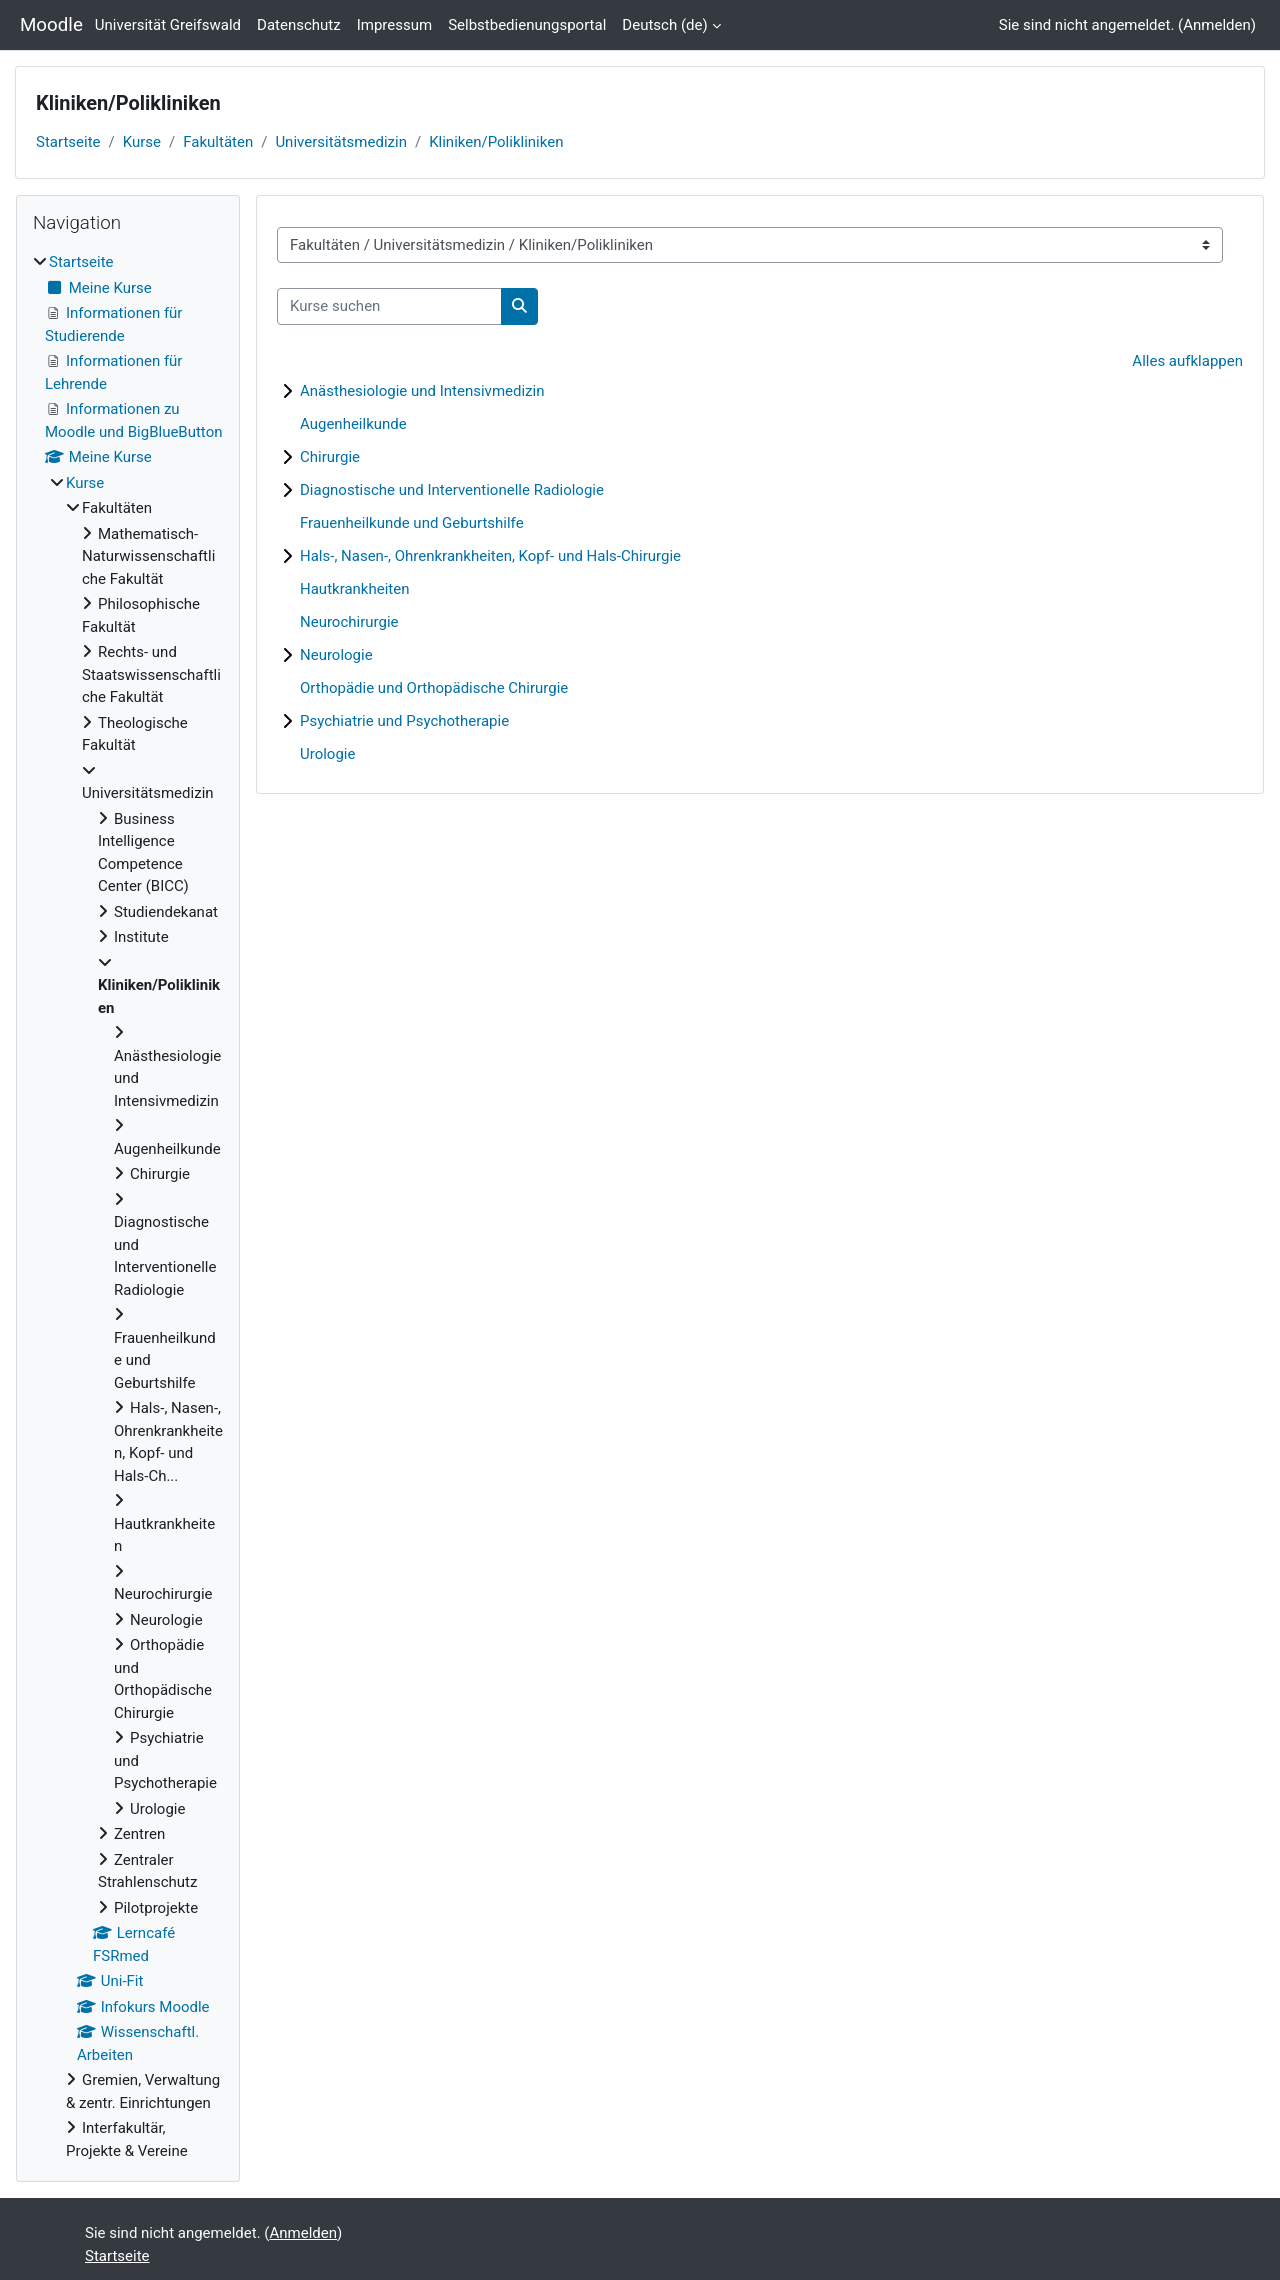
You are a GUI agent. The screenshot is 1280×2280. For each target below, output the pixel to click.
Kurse (142, 142)
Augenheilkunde (353, 424)
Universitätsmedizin (341, 142)
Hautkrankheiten (354, 589)
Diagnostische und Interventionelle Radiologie (452, 490)
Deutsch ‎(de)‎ (664, 25)
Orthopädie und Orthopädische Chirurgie (434, 688)
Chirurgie (330, 457)
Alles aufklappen (1187, 361)
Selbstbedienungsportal (527, 25)
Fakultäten (218, 142)
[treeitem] (128, 1206)
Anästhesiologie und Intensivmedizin (422, 391)
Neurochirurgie (349, 622)
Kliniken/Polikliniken (496, 142)
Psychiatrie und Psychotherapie (404, 721)
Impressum (394, 25)
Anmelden (1217, 25)
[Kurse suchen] (389, 306)
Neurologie (336, 655)
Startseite (68, 142)
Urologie (327, 754)
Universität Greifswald (168, 25)
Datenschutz (299, 25)
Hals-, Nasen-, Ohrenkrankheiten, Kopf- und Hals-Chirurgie (490, 556)
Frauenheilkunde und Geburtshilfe (412, 523)
